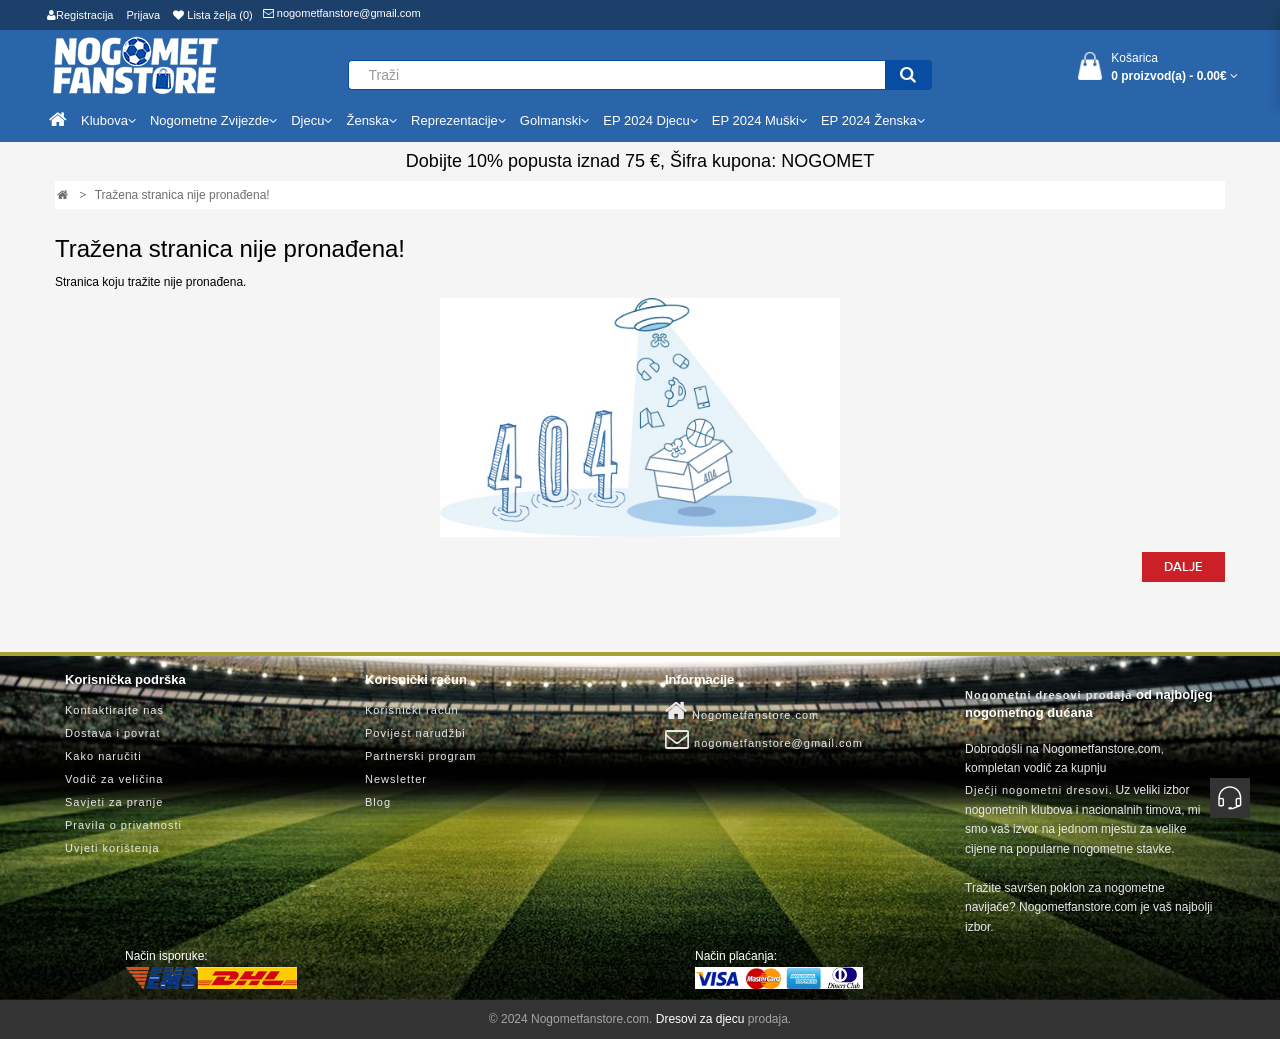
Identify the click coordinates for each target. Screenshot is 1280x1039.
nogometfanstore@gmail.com (342, 13)
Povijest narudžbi (415, 733)
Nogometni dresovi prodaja (1048, 695)
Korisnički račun (412, 710)
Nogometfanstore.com (742, 711)
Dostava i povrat (112, 733)
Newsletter (396, 779)
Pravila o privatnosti (123, 825)
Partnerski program (421, 756)
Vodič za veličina (114, 779)
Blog (378, 802)
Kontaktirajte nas (114, 710)
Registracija (80, 15)
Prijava (144, 15)
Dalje (1183, 567)
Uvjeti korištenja (112, 848)
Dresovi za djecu (700, 1019)
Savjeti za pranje (114, 802)
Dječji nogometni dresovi (1037, 790)
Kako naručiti (103, 756)
